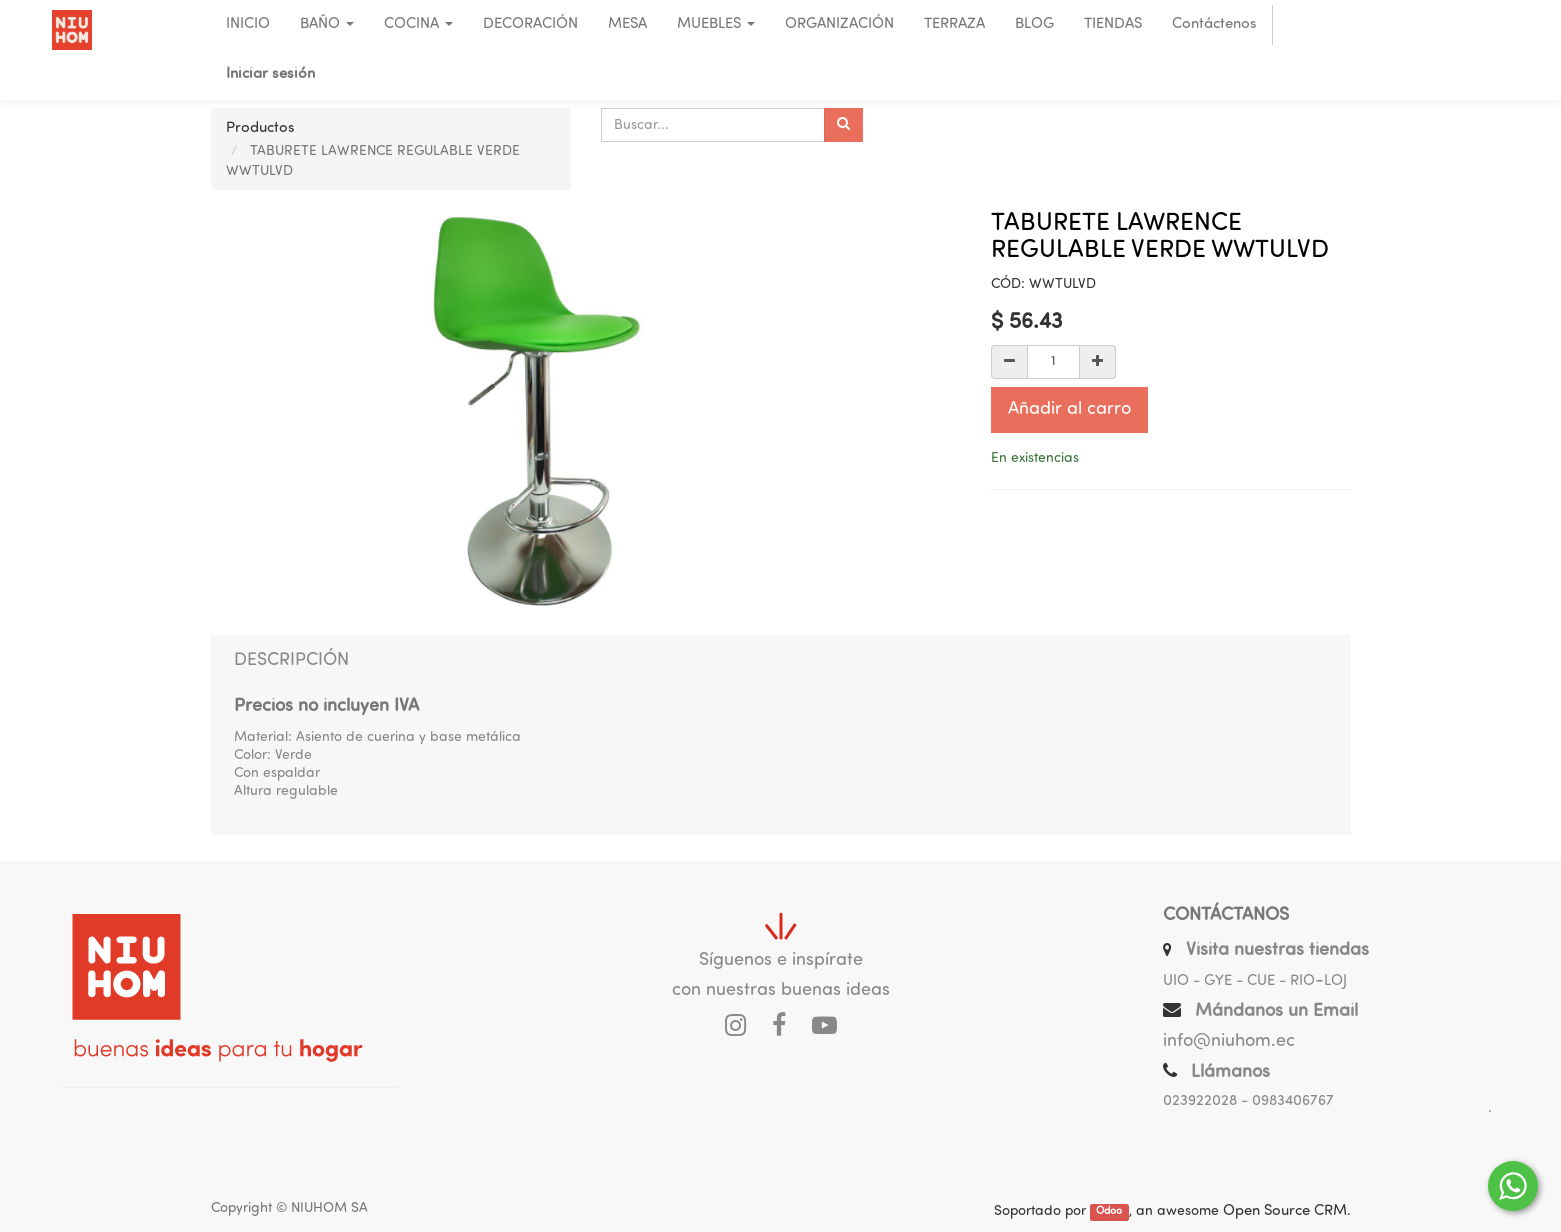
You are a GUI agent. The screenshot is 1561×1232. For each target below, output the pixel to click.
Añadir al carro (1069, 409)
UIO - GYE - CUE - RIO (1239, 981)
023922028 (1200, 1101)
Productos (260, 128)
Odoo (1109, 1212)
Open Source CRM (1285, 1211)
